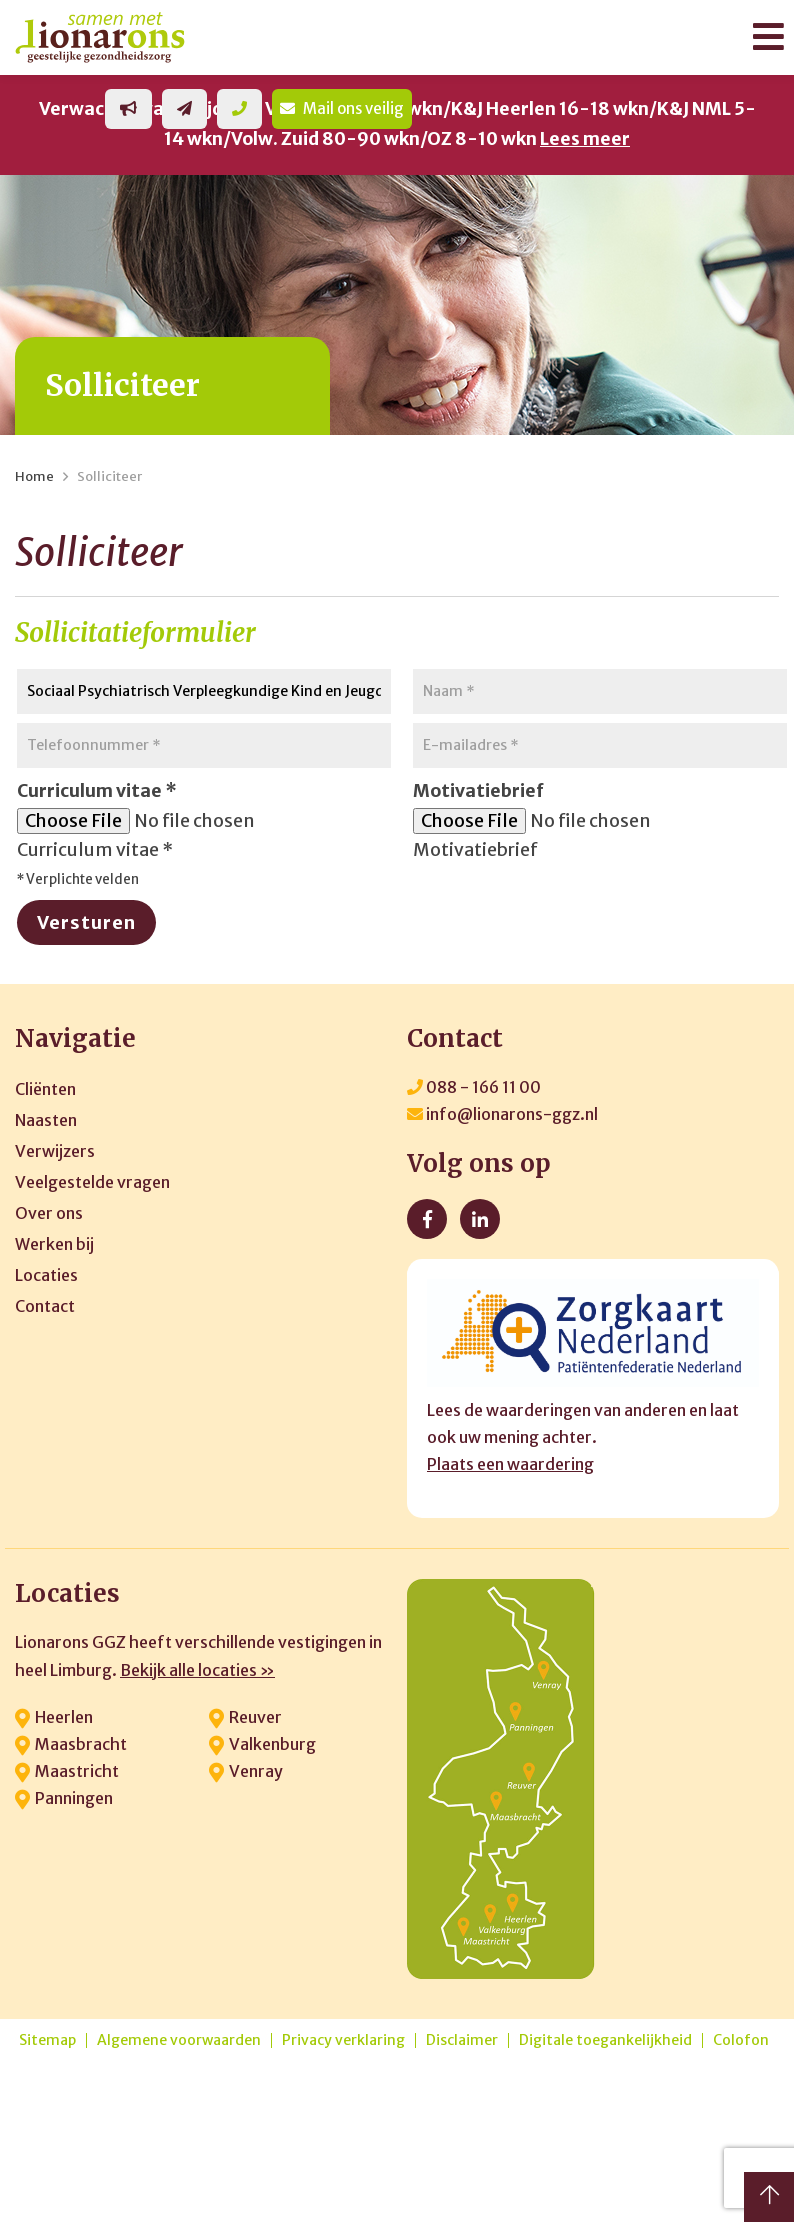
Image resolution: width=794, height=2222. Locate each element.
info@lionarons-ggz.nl (502, 1114)
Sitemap (47, 2040)
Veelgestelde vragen (92, 1182)
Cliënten (45, 1089)
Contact (45, 1306)
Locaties (46, 1275)
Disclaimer (462, 2040)
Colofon (741, 2040)
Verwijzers (55, 1151)
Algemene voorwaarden (179, 2040)
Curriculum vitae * (95, 850)
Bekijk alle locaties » (197, 1670)
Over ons (49, 1213)
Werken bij (54, 1244)
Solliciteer (109, 476)
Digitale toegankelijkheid (605, 2040)
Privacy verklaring (343, 2040)
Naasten (46, 1120)
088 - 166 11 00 (474, 1087)
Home (34, 476)
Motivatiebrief (475, 850)
